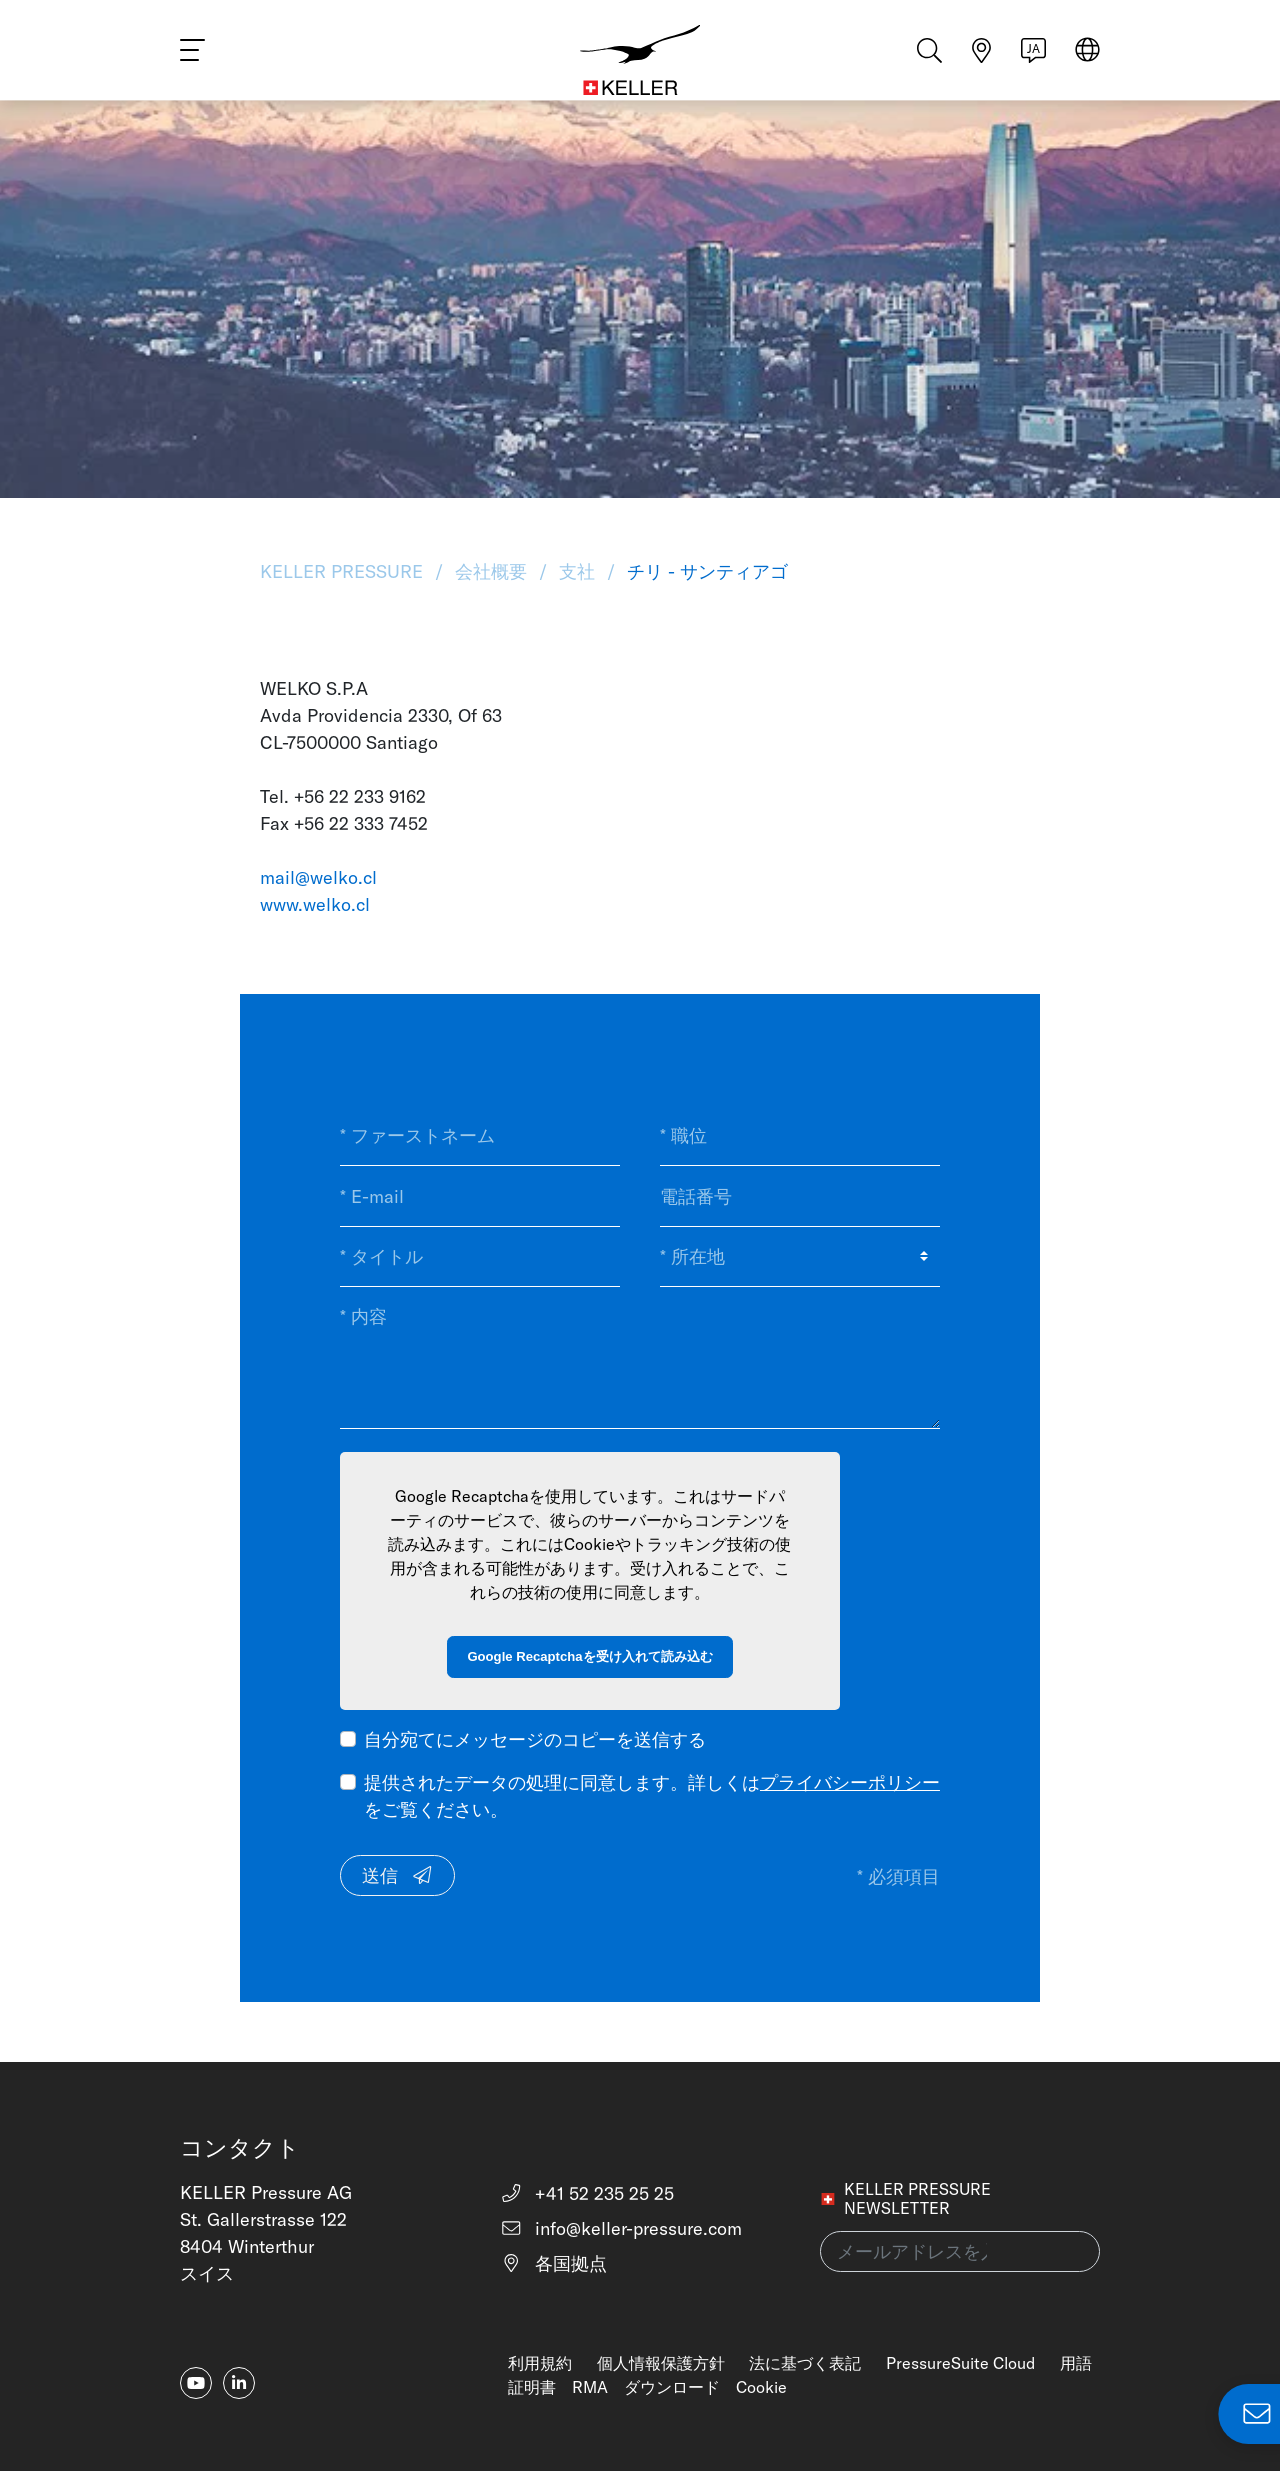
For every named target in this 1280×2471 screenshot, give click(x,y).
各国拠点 (554, 2263)
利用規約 (540, 2363)
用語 (1076, 2363)
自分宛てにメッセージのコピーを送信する (535, 1739)
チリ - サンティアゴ (705, 571)
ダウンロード (672, 2387)
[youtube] (196, 2383)
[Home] (640, 60)
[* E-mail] (480, 1196)
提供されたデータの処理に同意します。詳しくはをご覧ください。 (652, 1796)
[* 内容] (640, 1357)
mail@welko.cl (318, 877)
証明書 (532, 2387)
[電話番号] (800, 1196)
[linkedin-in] (239, 2383)
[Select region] (1087, 61)
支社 (577, 571)
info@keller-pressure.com (621, 2228)
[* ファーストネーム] (480, 1136)
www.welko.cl (315, 904)
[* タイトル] (480, 1257)
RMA (590, 2387)
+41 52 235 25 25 (587, 2193)
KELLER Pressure (344, 571)
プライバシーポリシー (850, 1782)
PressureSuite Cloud (960, 2363)
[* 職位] (800, 1136)
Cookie (761, 2387)
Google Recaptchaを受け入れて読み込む (589, 1656)
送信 (398, 1875)
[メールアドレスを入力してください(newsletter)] (960, 2251)
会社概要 (491, 571)
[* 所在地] (800, 1257)
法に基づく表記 (805, 2363)
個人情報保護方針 (661, 2363)
